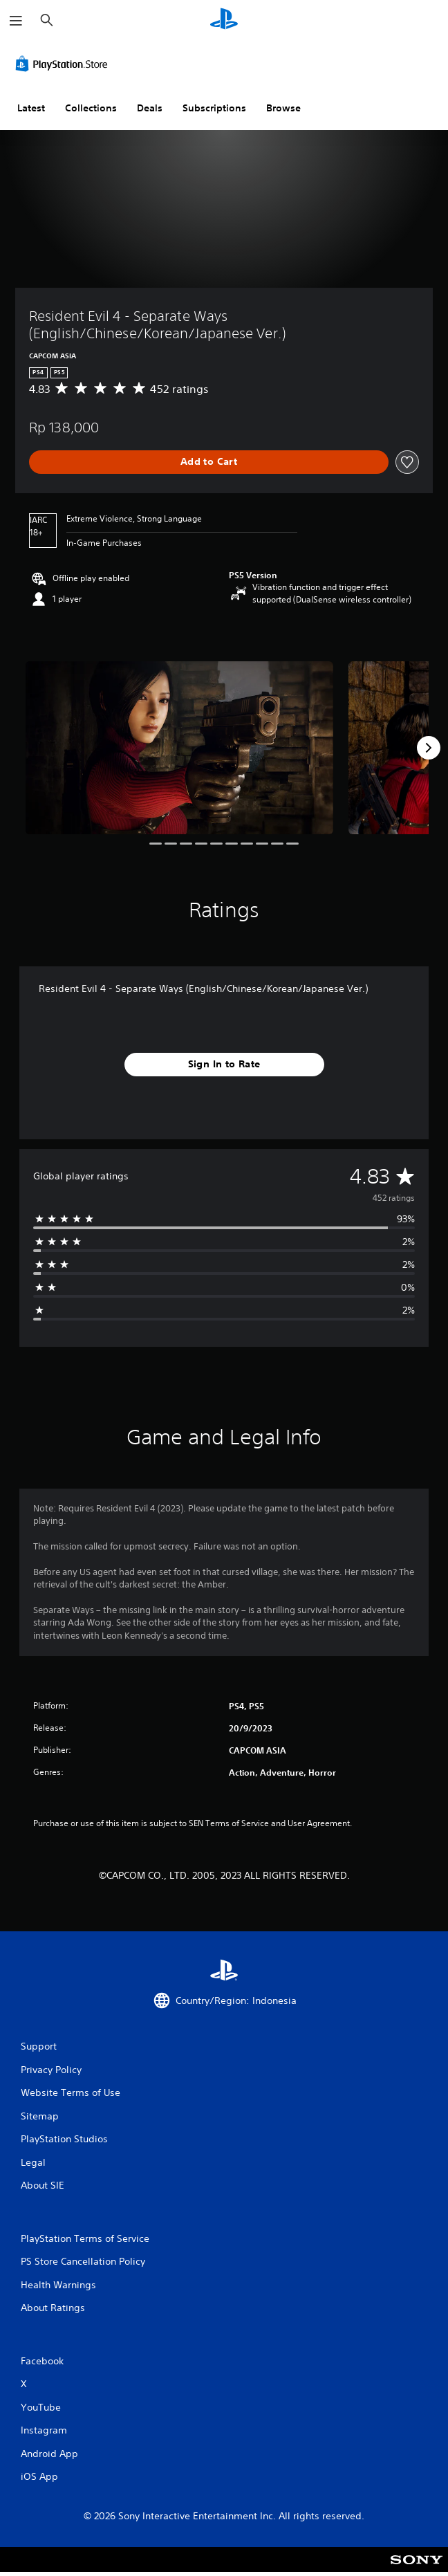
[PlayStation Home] (224, 20)
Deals (149, 108)
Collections (91, 108)
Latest (31, 108)
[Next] (428, 748)
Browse (283, 108)
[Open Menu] (16, 21)
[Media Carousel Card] (179, 747)
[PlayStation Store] (64, 64)
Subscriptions (214, 108)
